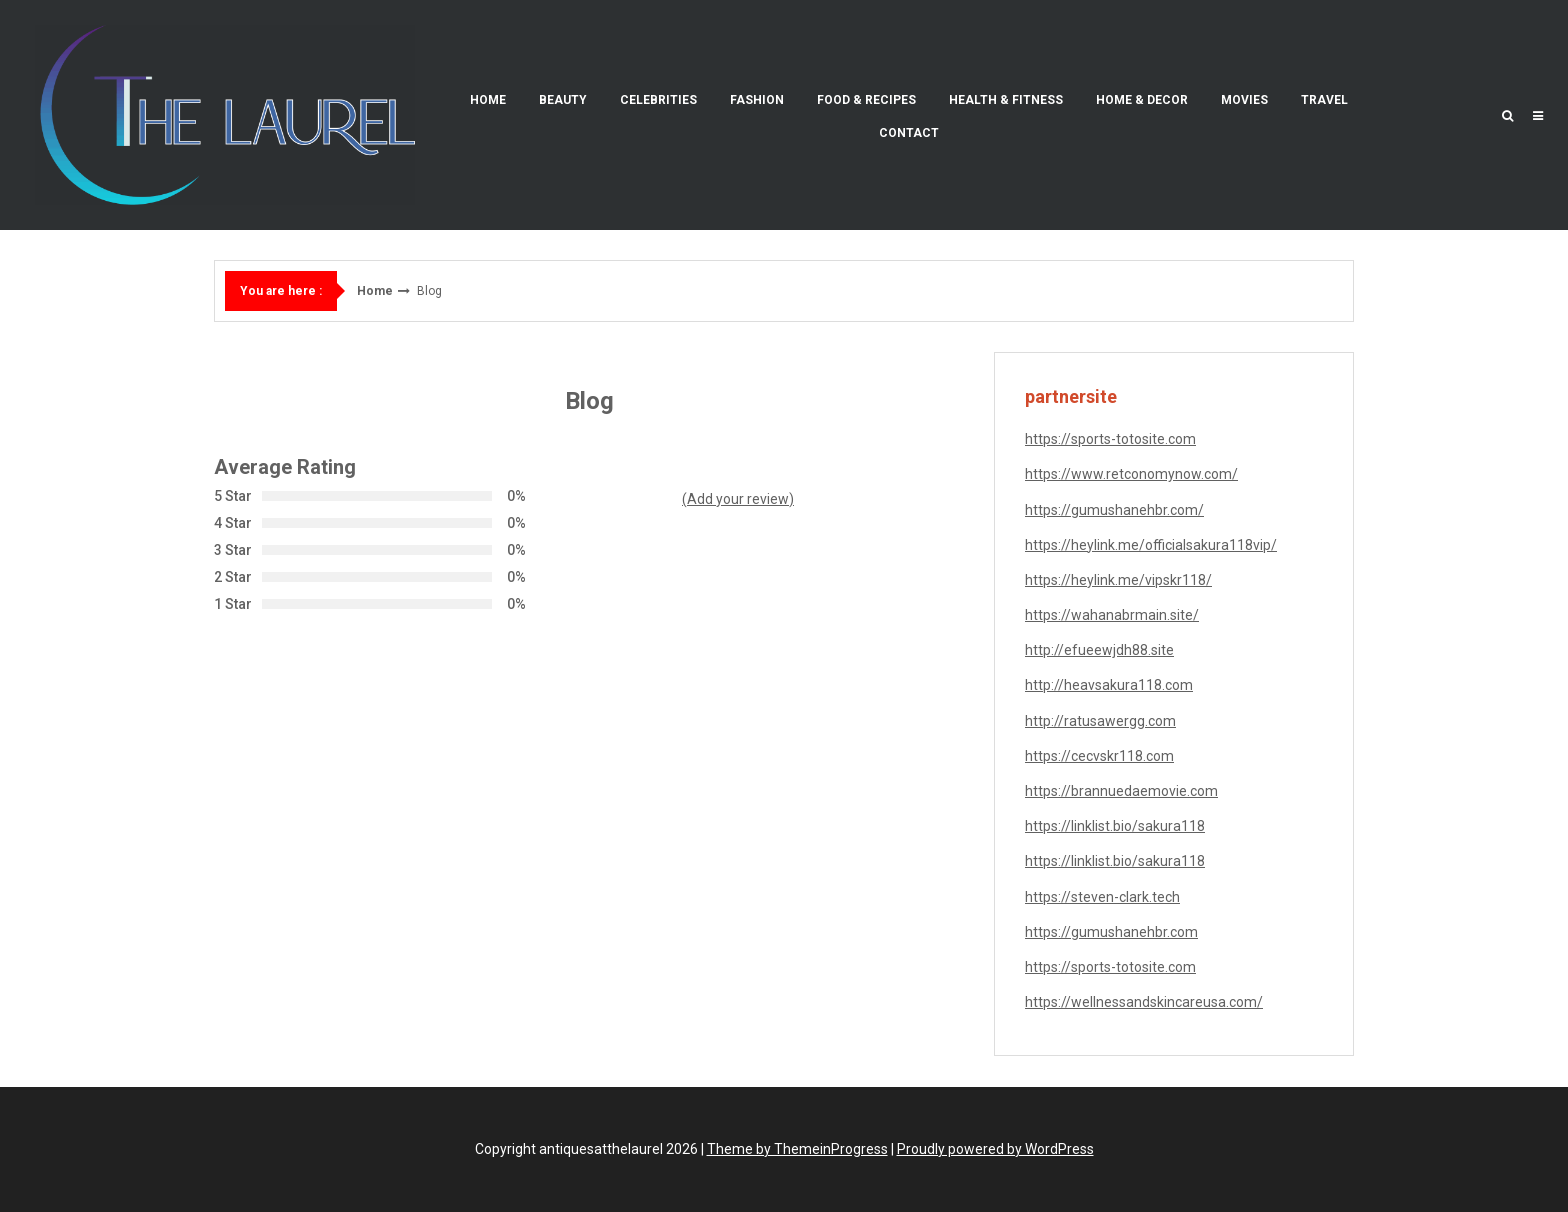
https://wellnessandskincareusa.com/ (1144, 1002)
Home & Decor (1142, 100)
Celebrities (658, 100)
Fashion (757, 100)
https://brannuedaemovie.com (1121, 791)
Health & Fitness (1006, 100)
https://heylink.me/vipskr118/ (1118, 580)
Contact (909, 133)
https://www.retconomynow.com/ (1131, 474)
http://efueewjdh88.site (1099, 650)
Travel (1324, 100)
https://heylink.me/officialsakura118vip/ (1151, 545)
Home (488, 100)
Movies (1244, 100)
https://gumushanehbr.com (1111, 932)
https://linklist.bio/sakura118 (1115, 826)
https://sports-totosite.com (1110, 439)
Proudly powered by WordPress (995, 1149)
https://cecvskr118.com (1099, 756)
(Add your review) (738, 499)
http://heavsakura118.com (1109, 685)
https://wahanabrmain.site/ (1112, 615)
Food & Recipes (866, 100)
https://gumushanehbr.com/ (1114, 510)
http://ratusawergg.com (1100, 721)
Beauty (563, 100)
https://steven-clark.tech (1102, 897)
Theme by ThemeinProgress (797, 1149)
